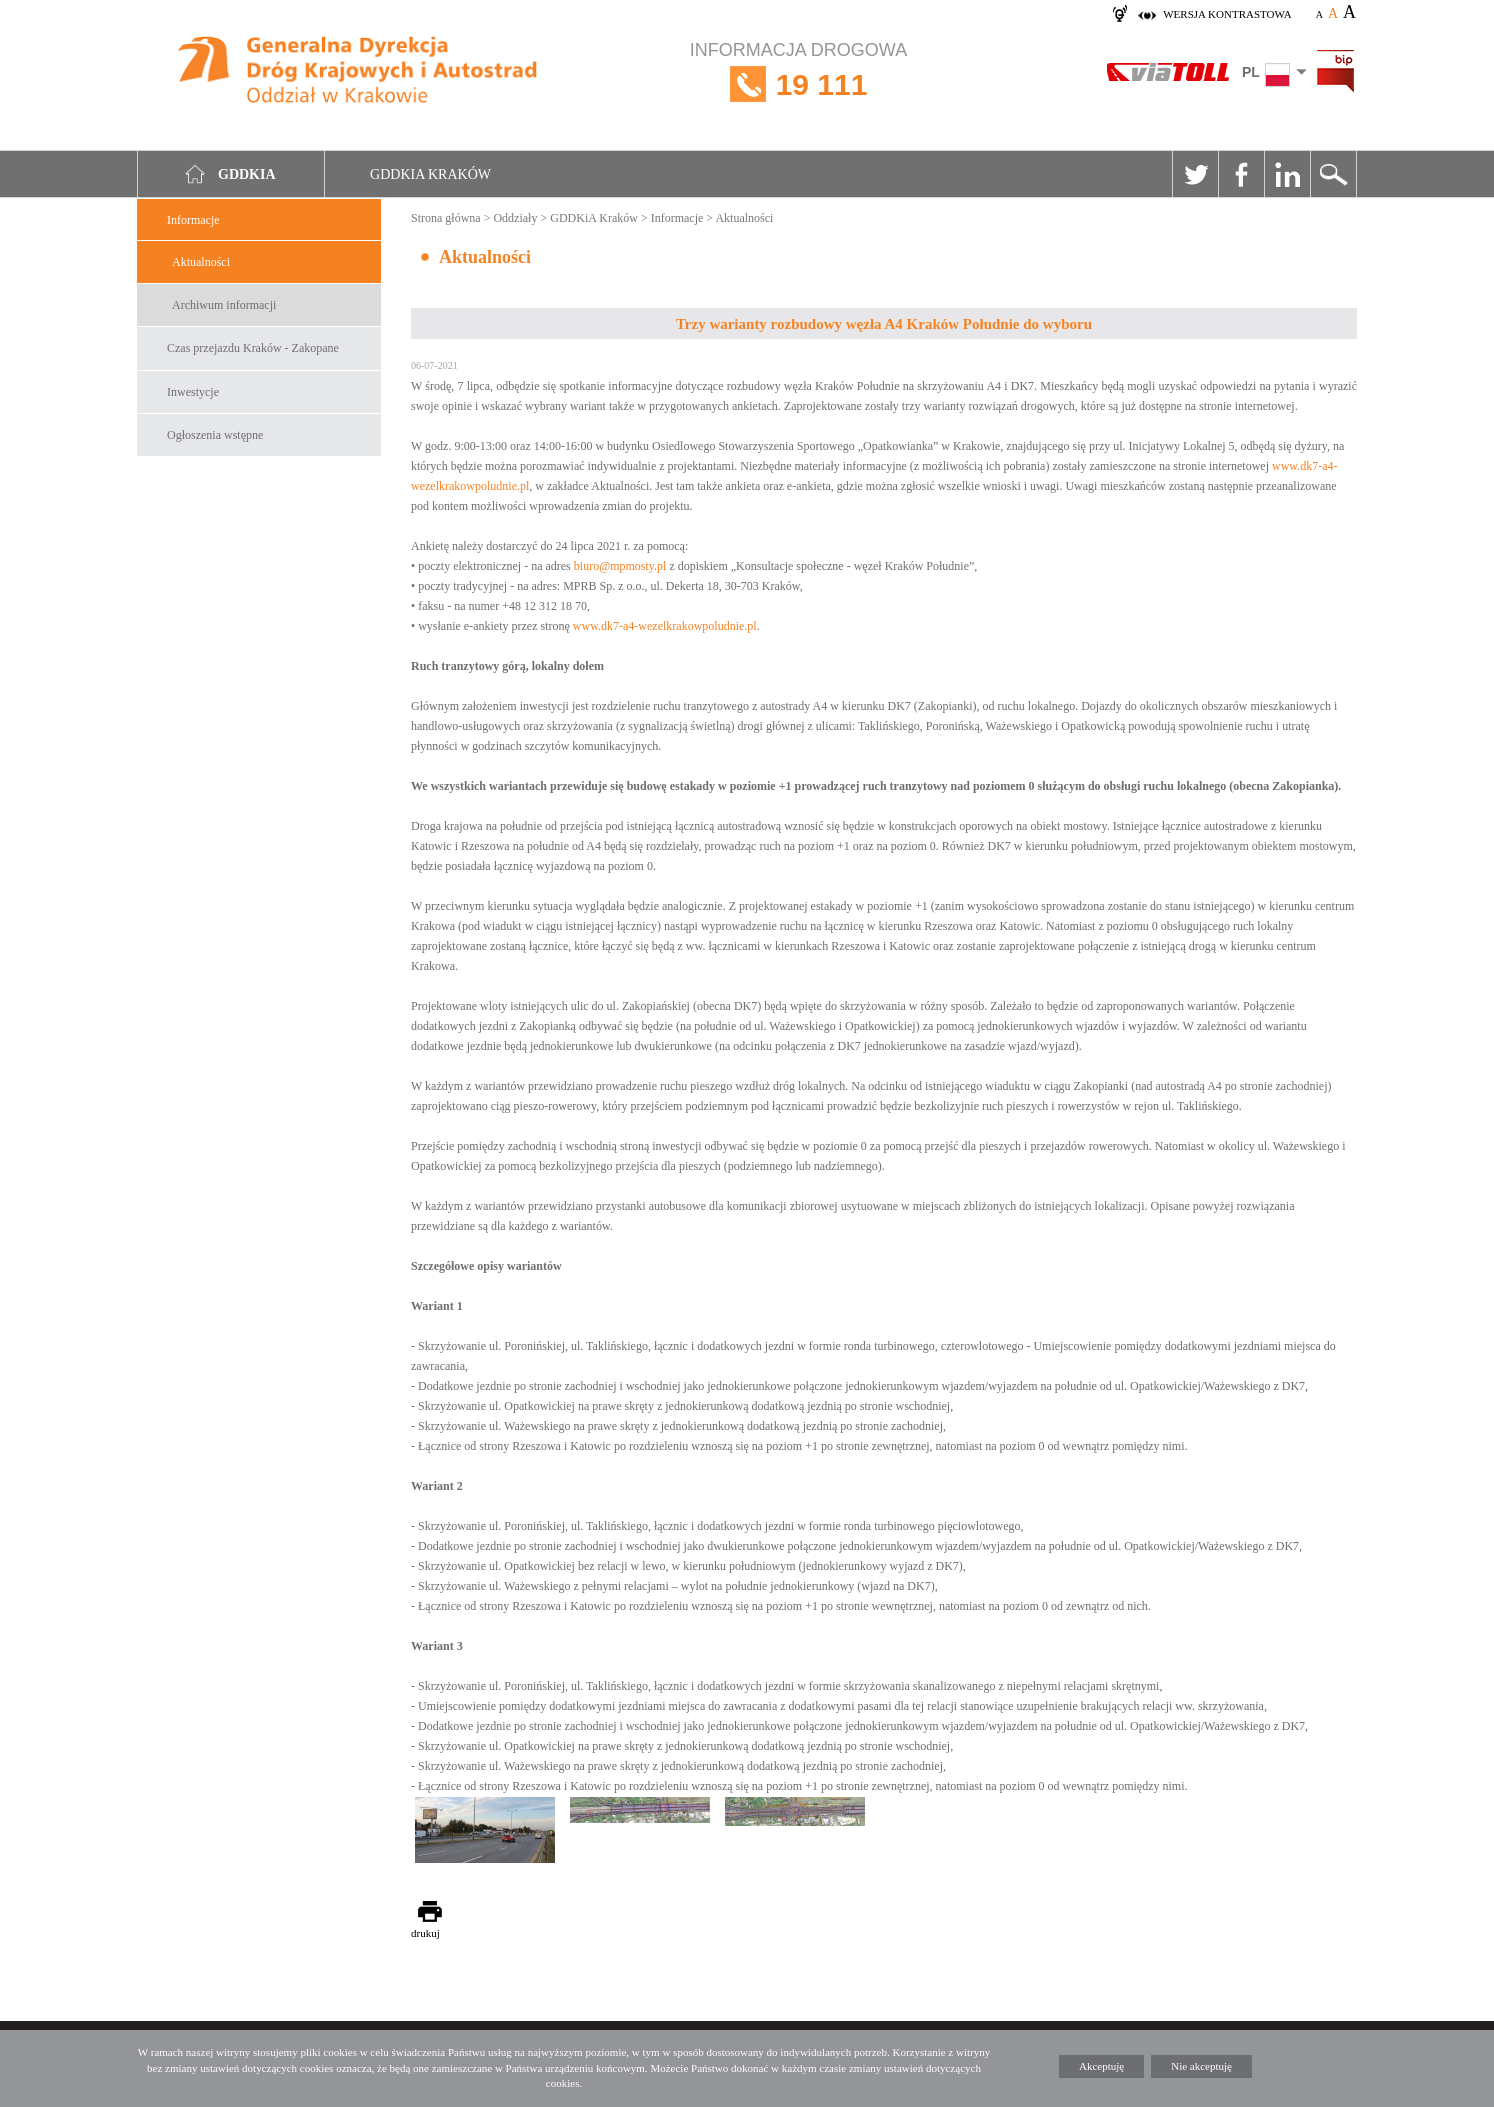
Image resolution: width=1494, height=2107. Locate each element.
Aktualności (201, 262)
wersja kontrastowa (1227, 14)
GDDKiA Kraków (594, 218)
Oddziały (515, 218)
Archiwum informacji (224, 305)
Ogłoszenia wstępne (215, 435)
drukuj (425, 1933)
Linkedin (1287, 174)
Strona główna (446, 218)
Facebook (1241, 174)
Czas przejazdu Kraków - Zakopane (253, 348)
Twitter (1195, 174)
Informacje (193, 220)
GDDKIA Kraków (430, 174)
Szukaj (1333, 174)
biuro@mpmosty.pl (620, 566)
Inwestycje (193, 392)
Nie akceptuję (1201, 2066)
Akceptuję (1101, 2066)
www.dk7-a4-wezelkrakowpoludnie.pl (665, 626)
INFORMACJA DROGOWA (798, 84)
